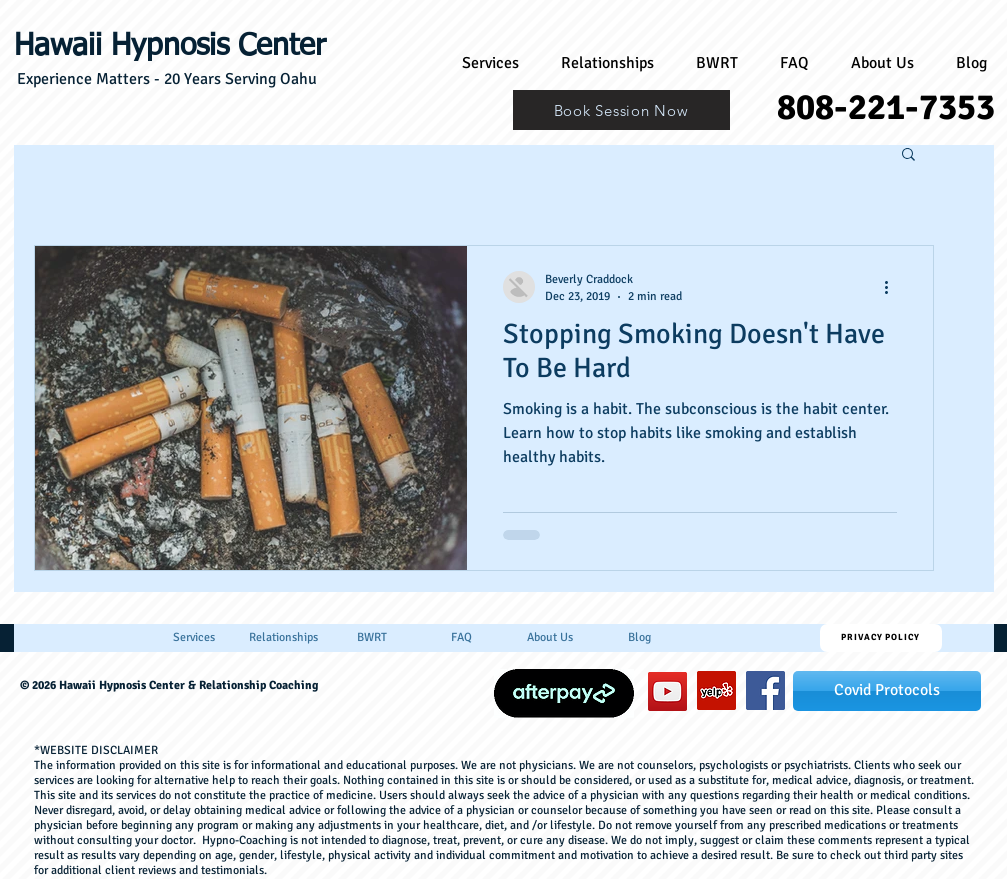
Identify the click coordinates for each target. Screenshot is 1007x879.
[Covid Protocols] (887, 691)
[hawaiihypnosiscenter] (765, 690)
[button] (908, 155)
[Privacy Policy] (881, 638)
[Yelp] (716, 690)
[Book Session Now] (621, 110)
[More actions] (894, 287)
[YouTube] (667, 691)
